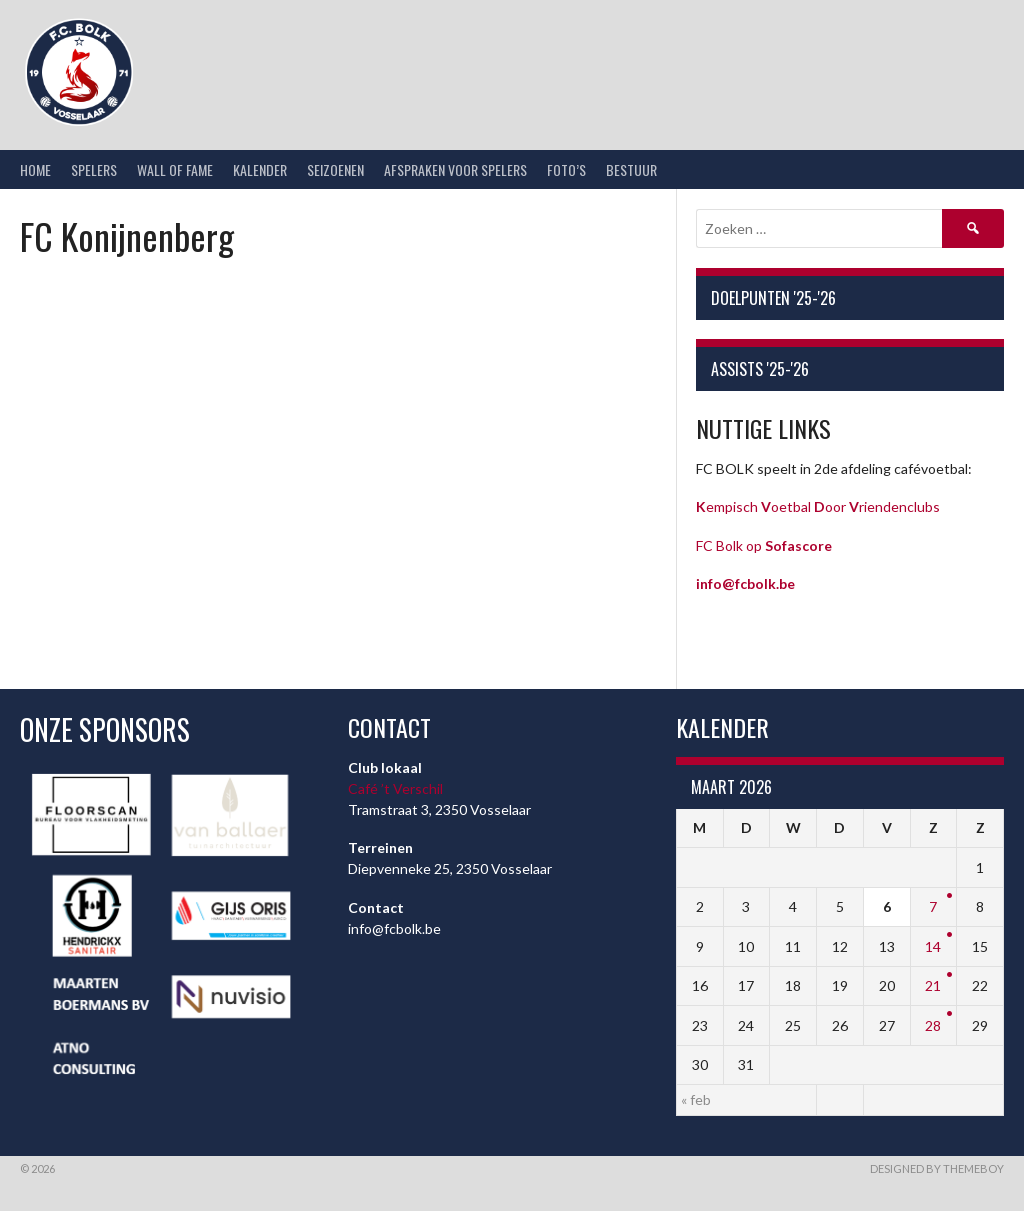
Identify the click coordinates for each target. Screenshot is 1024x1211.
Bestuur (631, 169)
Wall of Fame (175, 169)
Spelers (94, 169)
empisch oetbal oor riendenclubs (818, 506)
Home (35, 169)
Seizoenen (335, 169)
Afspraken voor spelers (455, 169)
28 (933, 1025)
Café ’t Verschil (395, 788)
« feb (696, 1099)
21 (933, 985)
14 (933, 946)
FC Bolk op (764, 545)
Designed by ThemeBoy (937, 1168)
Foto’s (566, 169)
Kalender (260, 169)
